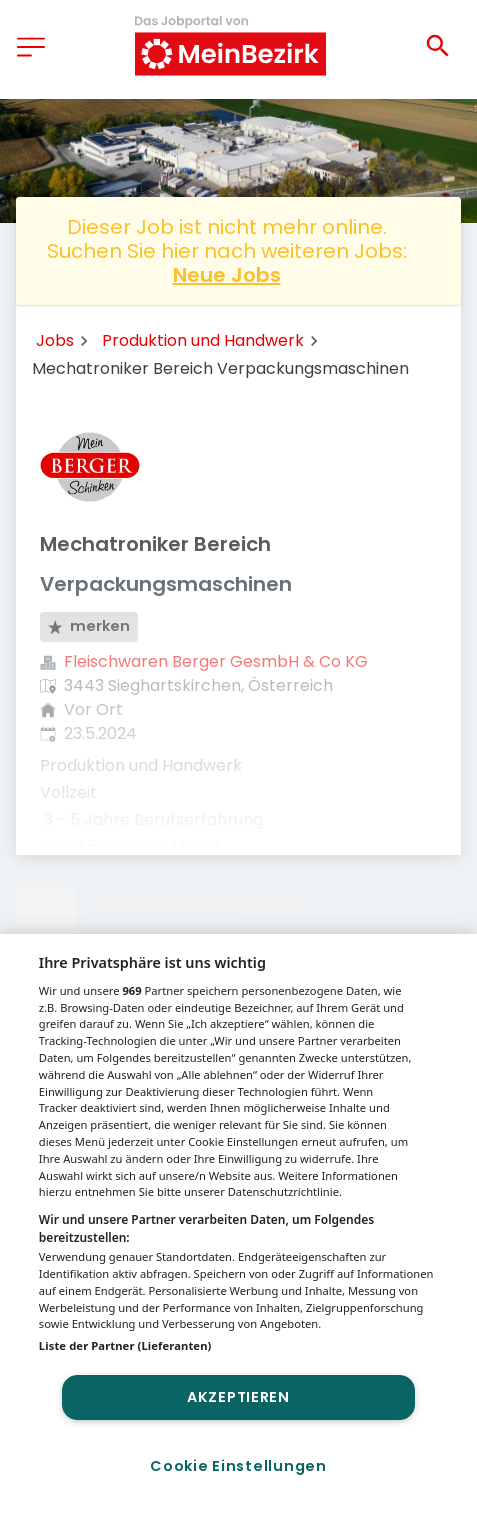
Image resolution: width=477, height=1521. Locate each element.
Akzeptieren (238, 1397)
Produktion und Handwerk (203, 340)
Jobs (55, 340)
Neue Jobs (227, 275)
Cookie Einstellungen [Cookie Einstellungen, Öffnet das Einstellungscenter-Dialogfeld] (238, 1466)
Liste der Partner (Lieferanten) (125, 1345)
